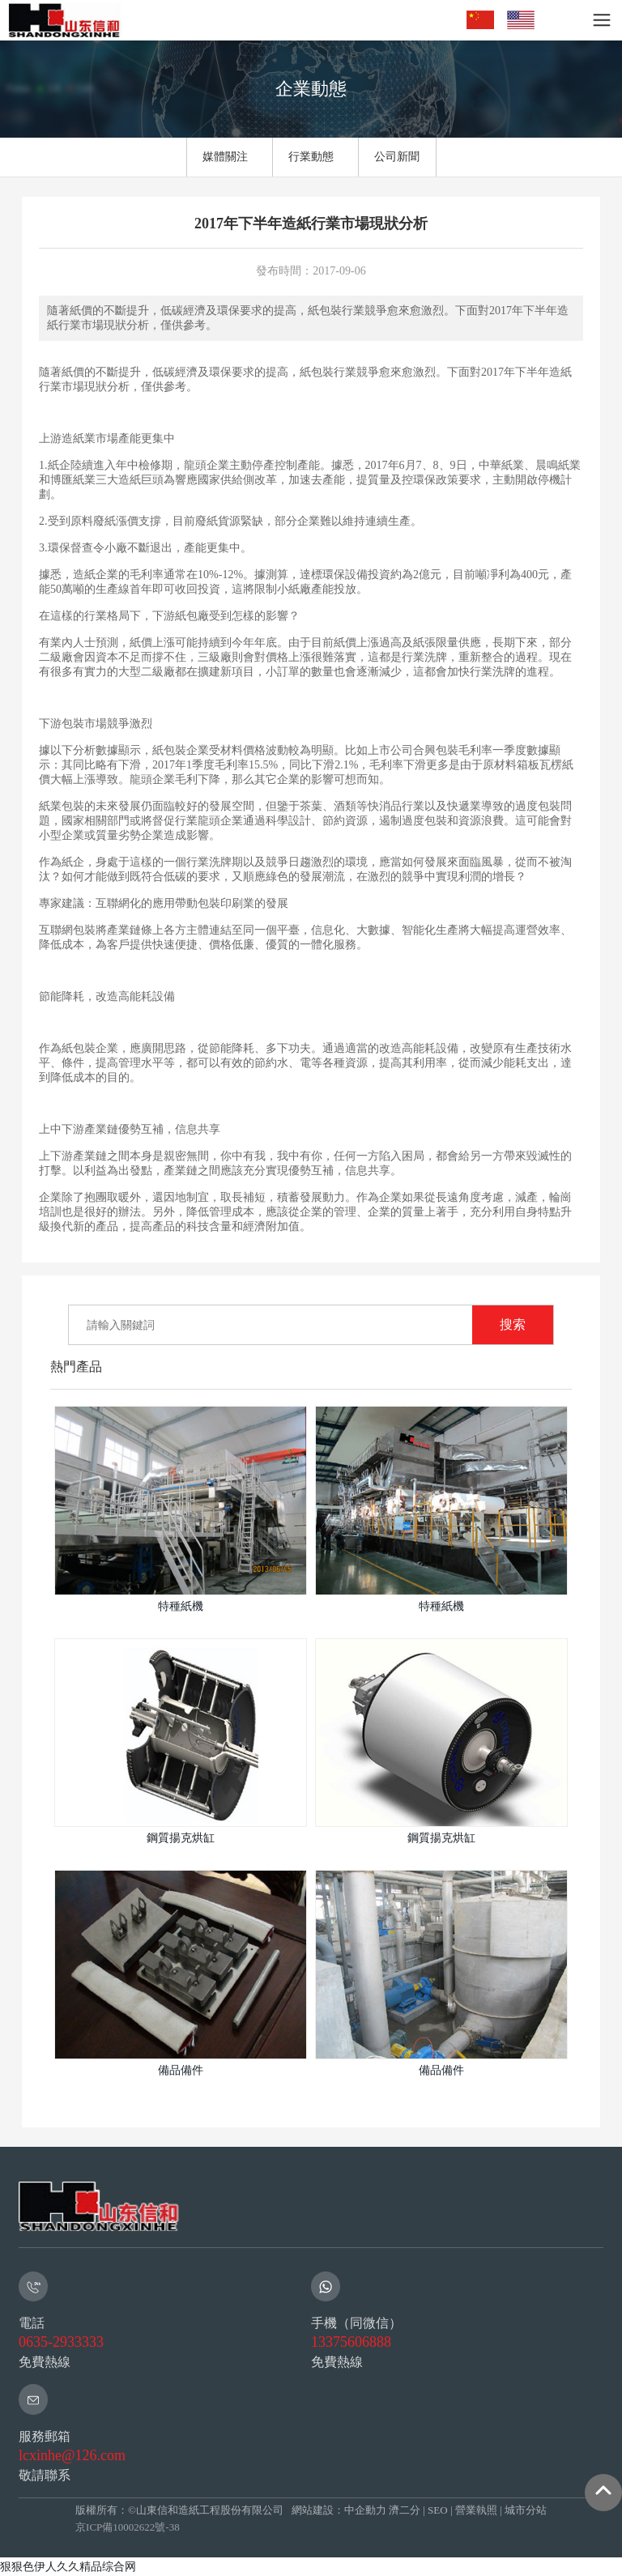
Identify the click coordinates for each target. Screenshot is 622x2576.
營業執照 (476, 2510)
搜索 (513, 1324)
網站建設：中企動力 (337, 2510)
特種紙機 (180, 1606)
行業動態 (311, 157)
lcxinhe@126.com (72, 2455)
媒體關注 (225, 157)
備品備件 (180, 2070)
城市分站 (526, 2510)
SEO (438, 2510)
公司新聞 (397, 157)
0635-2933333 (61, 2342)
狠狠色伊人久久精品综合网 (68, 2566)
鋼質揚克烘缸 (181, 1838)
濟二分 (404, 2510)
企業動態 (311, 89)
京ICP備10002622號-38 (127, 2527)
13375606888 (351, 2342)
